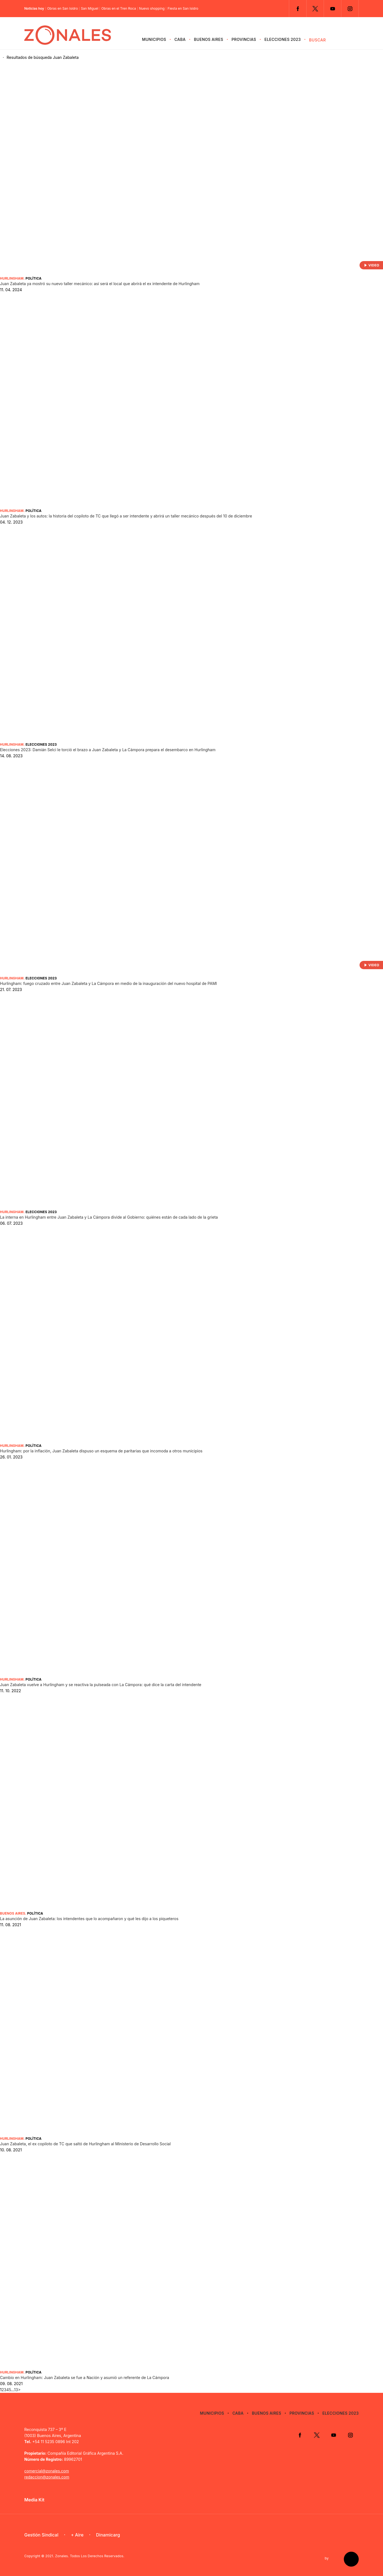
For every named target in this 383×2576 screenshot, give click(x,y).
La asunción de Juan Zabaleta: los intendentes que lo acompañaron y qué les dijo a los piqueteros (89, 1918)
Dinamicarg (108, 2535)
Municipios (154, 39)
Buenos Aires (208, 39)
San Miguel (89, 8)
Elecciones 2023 (282, 39)
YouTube (332, 8)
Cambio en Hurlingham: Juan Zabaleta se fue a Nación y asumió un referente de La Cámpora (84, 2377)
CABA (180, 39)
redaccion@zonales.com (46, 2477)
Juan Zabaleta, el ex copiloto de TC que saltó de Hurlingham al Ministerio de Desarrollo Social (85, 2143)
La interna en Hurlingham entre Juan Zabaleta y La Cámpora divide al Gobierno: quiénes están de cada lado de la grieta (109, 1217)
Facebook (298, 8)
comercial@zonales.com (46, 2471)
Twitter (315, 8)
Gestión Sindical (41, 2535)
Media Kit (34, 2500)
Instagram (350, 8)
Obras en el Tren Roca (118, 8)
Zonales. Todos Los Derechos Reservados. (89, 2556)
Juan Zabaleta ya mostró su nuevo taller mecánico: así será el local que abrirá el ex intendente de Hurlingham (100, 283)
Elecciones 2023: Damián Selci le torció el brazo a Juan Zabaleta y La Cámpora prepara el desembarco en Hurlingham (108, 749)
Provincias (244, 39)
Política (33, 278)
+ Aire (77, 2535)
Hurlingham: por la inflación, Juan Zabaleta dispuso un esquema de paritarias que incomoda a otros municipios (101, 1451)
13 (16, 2389)
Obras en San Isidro (62, 8)
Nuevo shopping (152, 8)
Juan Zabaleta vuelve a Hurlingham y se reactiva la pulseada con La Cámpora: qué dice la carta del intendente (100, 1684)
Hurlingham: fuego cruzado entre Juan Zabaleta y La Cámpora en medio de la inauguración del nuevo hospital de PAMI (108, 983)
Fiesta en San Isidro (182, 8)
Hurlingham (11, 278)
